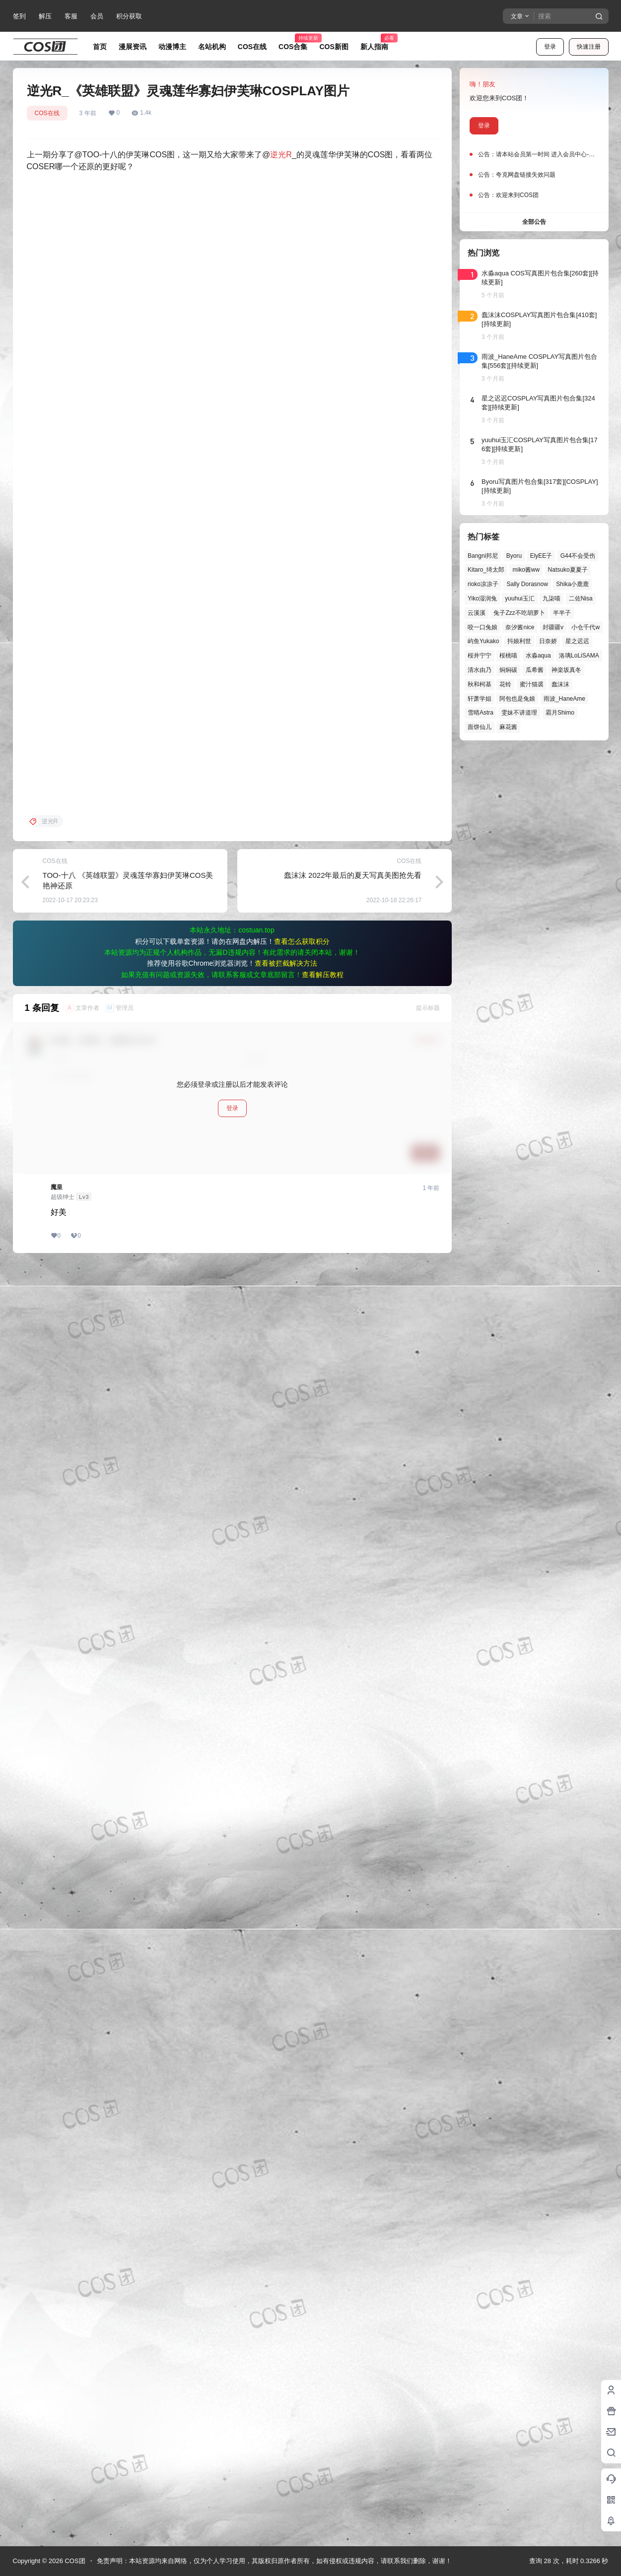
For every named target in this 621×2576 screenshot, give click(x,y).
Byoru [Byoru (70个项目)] (513, 555)
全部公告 (534, 221)
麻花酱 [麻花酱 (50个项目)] (508, 727)
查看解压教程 (323, 2253)
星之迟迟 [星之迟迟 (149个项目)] (577, 641)
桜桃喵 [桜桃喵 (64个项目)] (508, 655)
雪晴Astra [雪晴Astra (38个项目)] (480, 712)
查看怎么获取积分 (302, 2220)
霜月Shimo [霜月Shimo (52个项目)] (559, 712)
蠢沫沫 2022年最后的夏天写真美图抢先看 (353, 2153)
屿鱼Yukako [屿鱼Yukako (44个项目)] (483, 641)
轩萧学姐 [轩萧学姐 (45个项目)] (479, 698)
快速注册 (589, 46)
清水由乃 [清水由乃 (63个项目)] (479, 669)
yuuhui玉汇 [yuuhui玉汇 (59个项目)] (519, 598)
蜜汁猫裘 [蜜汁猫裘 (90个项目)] (531, 684)
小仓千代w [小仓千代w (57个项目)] (585, 627)
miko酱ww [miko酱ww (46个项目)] (526, 569)
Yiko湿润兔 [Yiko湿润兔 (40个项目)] (482, 598)
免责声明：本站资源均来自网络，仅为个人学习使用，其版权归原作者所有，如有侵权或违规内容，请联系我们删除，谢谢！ (274, 2561)
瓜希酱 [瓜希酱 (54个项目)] (534, 669)
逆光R (281, 154)
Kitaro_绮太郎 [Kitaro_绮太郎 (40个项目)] (486, 569)
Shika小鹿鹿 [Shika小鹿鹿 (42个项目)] (572, 584)
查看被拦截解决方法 (286, 2242)
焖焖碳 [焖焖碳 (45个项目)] (508, 669)
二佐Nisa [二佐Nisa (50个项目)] (580, 598)
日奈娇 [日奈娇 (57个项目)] (548, 641)
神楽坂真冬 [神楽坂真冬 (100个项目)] (566, 669)
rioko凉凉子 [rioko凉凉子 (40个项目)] (483, 584)
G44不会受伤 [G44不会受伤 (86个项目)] (577, 555)
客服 (71, 16)
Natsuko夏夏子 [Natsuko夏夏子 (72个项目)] (567, 569)
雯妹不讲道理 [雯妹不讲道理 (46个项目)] (519, 712)
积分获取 (129, 16)
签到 (19, 16)
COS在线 (47, 113)
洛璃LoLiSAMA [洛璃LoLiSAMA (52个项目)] (579, 655)
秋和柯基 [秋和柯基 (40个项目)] (479, 684)
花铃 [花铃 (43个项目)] (505, 684)
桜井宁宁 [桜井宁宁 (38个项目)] (479, 655)
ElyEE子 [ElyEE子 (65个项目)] (541, 555)
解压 (45, 16)
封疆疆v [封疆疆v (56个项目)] (552, 627)
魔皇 (57, 2465)
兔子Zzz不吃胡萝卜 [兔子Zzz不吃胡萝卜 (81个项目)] (519, 612)
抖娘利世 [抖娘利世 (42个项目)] (519, 641)
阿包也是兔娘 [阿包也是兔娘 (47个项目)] (517, 698)
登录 (550, 46)
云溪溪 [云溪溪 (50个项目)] (476, 612)
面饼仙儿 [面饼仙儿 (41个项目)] (479, 727)
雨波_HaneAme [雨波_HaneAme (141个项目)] (564, 698)
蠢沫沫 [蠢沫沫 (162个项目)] (560, 684)
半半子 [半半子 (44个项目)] (562, 612)
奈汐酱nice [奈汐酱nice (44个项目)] (519, 627)
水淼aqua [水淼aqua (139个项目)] (538, 655)
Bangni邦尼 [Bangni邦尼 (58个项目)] (483, 555)
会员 (96, 16)
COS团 (74, 2561)
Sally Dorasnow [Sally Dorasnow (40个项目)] (527, 584)
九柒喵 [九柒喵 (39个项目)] (551, 598)
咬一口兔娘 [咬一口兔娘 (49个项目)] (482, 627)
